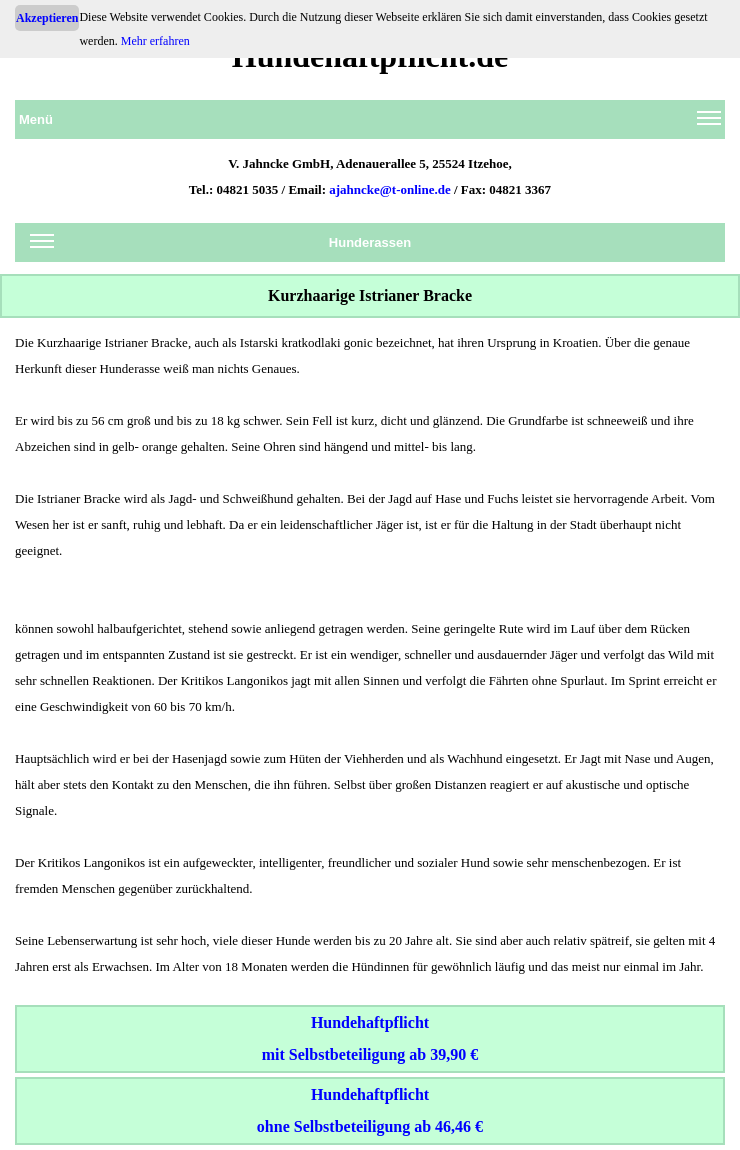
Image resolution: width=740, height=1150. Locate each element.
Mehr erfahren (155, 41)
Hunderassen (220, 246)
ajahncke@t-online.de (390, 189)
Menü (370, 123)
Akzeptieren (47, 18)
